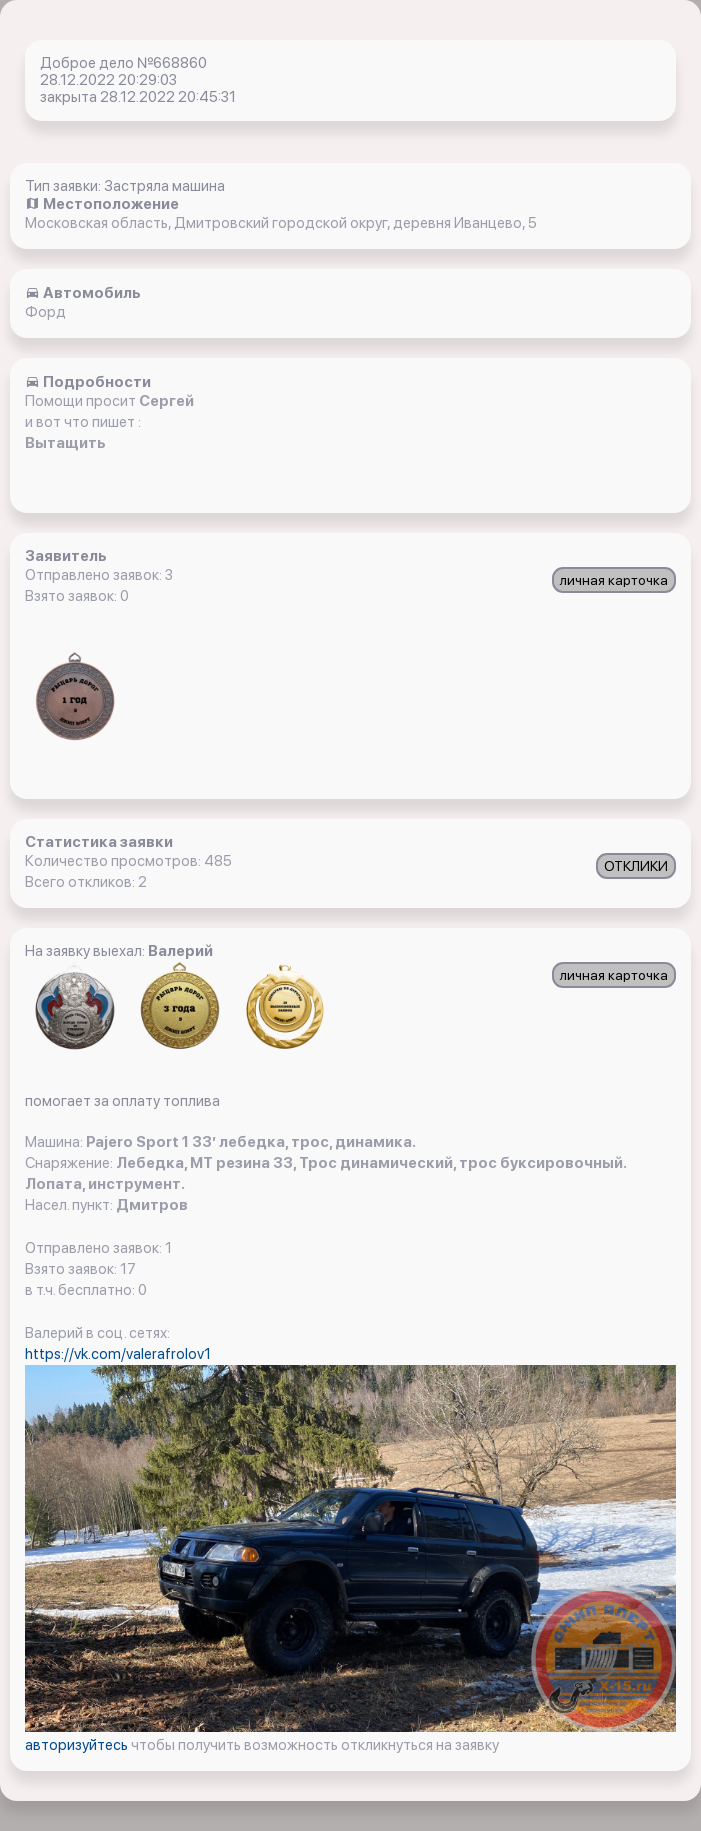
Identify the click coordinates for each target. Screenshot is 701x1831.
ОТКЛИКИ (636, 866)
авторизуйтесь (78, 1745)
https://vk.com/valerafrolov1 (118, 1354)
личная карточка (614, 580)
